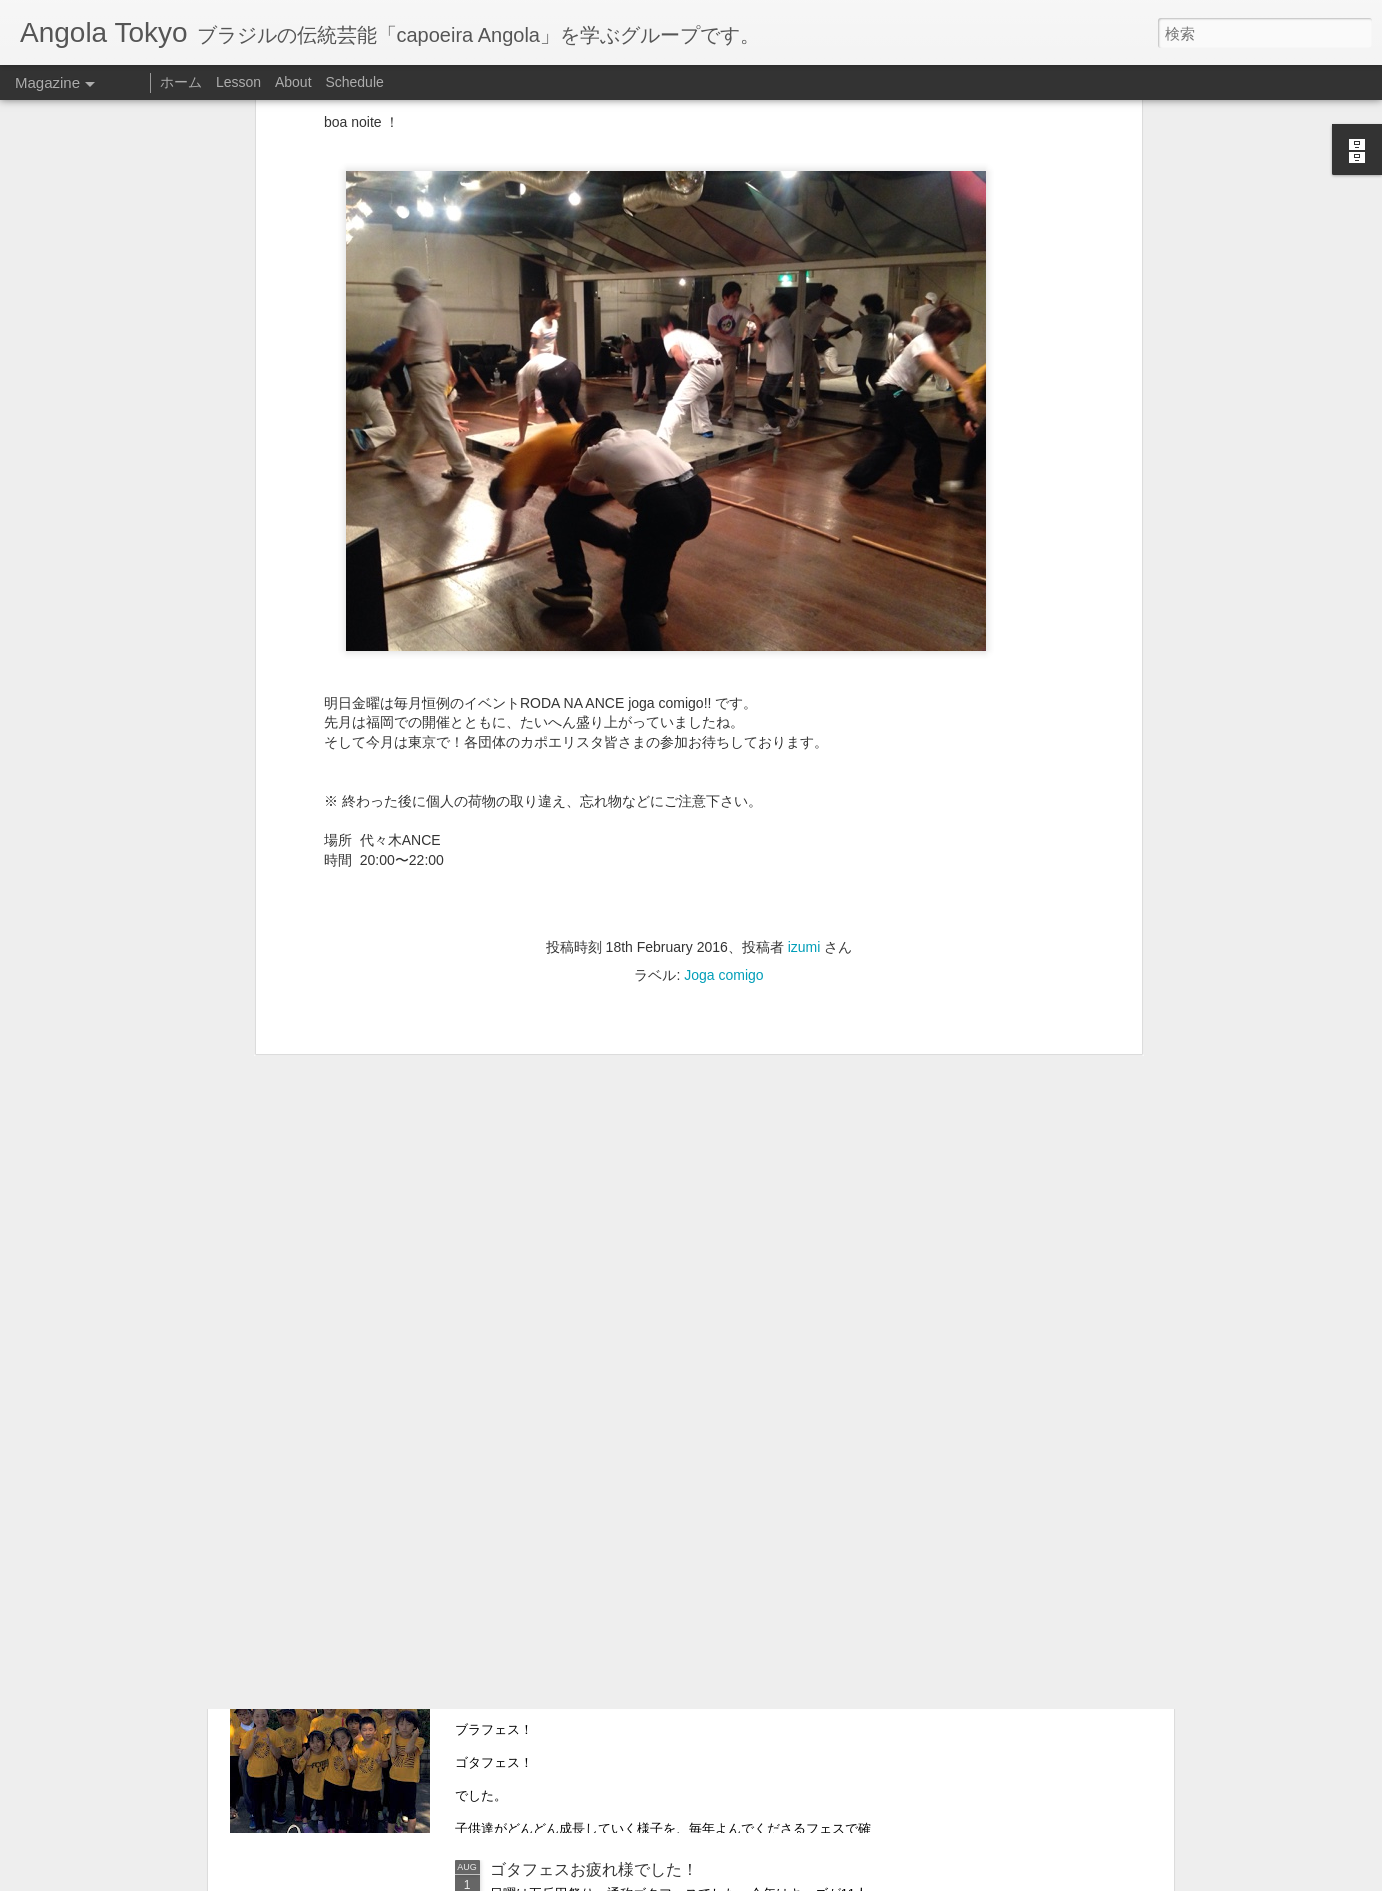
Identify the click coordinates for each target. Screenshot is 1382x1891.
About (293, 82)
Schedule (354, 82)
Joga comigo (723, 755)
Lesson (238, 82)
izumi (804, 727)
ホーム (181, 82)
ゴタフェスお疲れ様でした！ (594, 1869)
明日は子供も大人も (562, 1415)
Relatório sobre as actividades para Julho (637, 1641)
